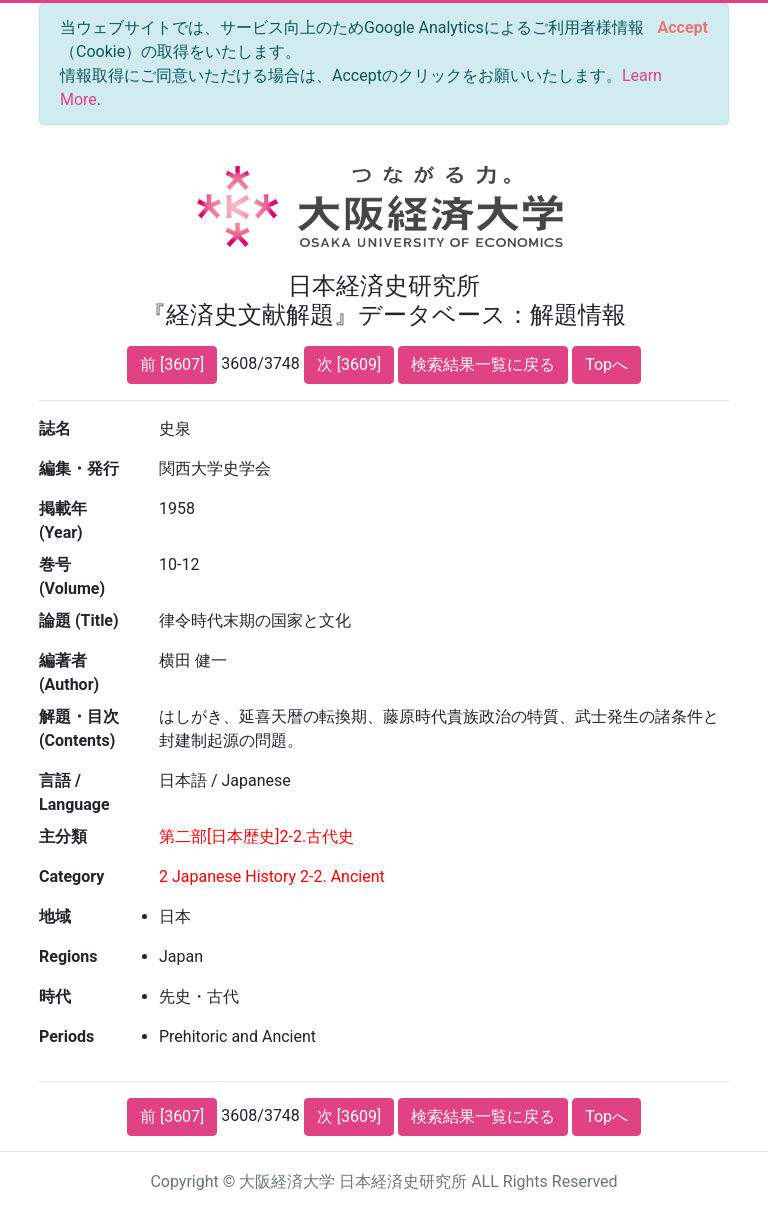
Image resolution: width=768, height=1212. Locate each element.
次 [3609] (349, 364)
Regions (68, 956)
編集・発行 (79, 468)
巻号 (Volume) (72, 576)
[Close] (683, 28)
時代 (55, 996)
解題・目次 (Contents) (79, 728)
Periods (66, 1036)
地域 (55, 916)
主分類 (63, 836)
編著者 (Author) (69, 672)
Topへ (606, 364)
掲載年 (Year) (63, 520)
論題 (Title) (79, 620)
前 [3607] (172, 364)
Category (71, 876)
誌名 (55, 428)
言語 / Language (74, 792)
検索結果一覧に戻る (483, 364)
